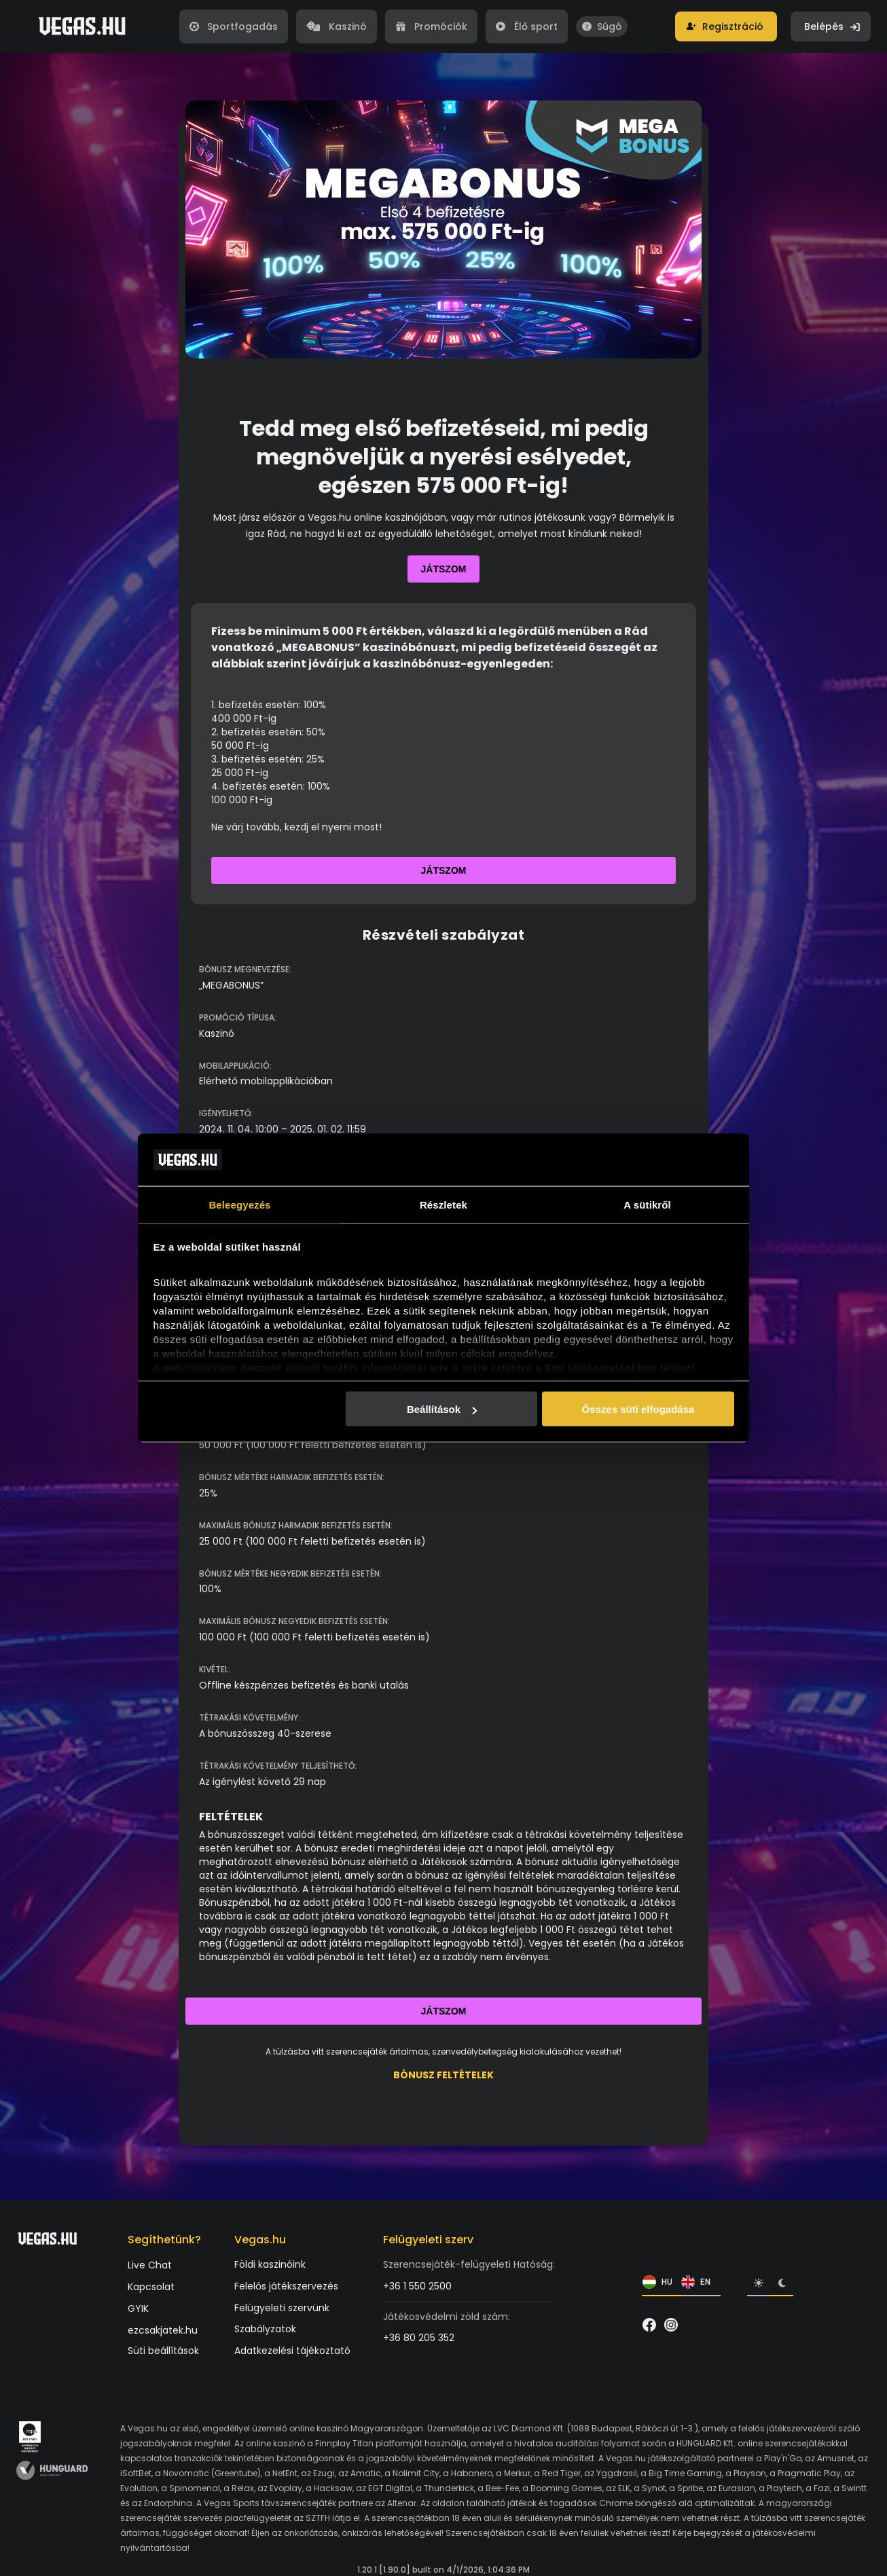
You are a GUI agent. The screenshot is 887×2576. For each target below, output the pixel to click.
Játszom (444, 569)
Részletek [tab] (443, 1204)
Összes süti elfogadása (637, 1409)
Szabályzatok (265, 2329)
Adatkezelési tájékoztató (292, 2350)
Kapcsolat (151, 2287)
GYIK (138, 2308)
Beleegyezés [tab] (239, 1204)
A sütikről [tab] (647, 1204)
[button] (726, 26)
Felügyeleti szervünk (281, 2308)
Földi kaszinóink (270, 2264)
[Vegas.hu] (82, 26)
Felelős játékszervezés (286, 2286)
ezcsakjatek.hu (163, 2330)
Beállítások (442, 1409)
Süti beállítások (163, 2350)
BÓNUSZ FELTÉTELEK (443, 2075)
